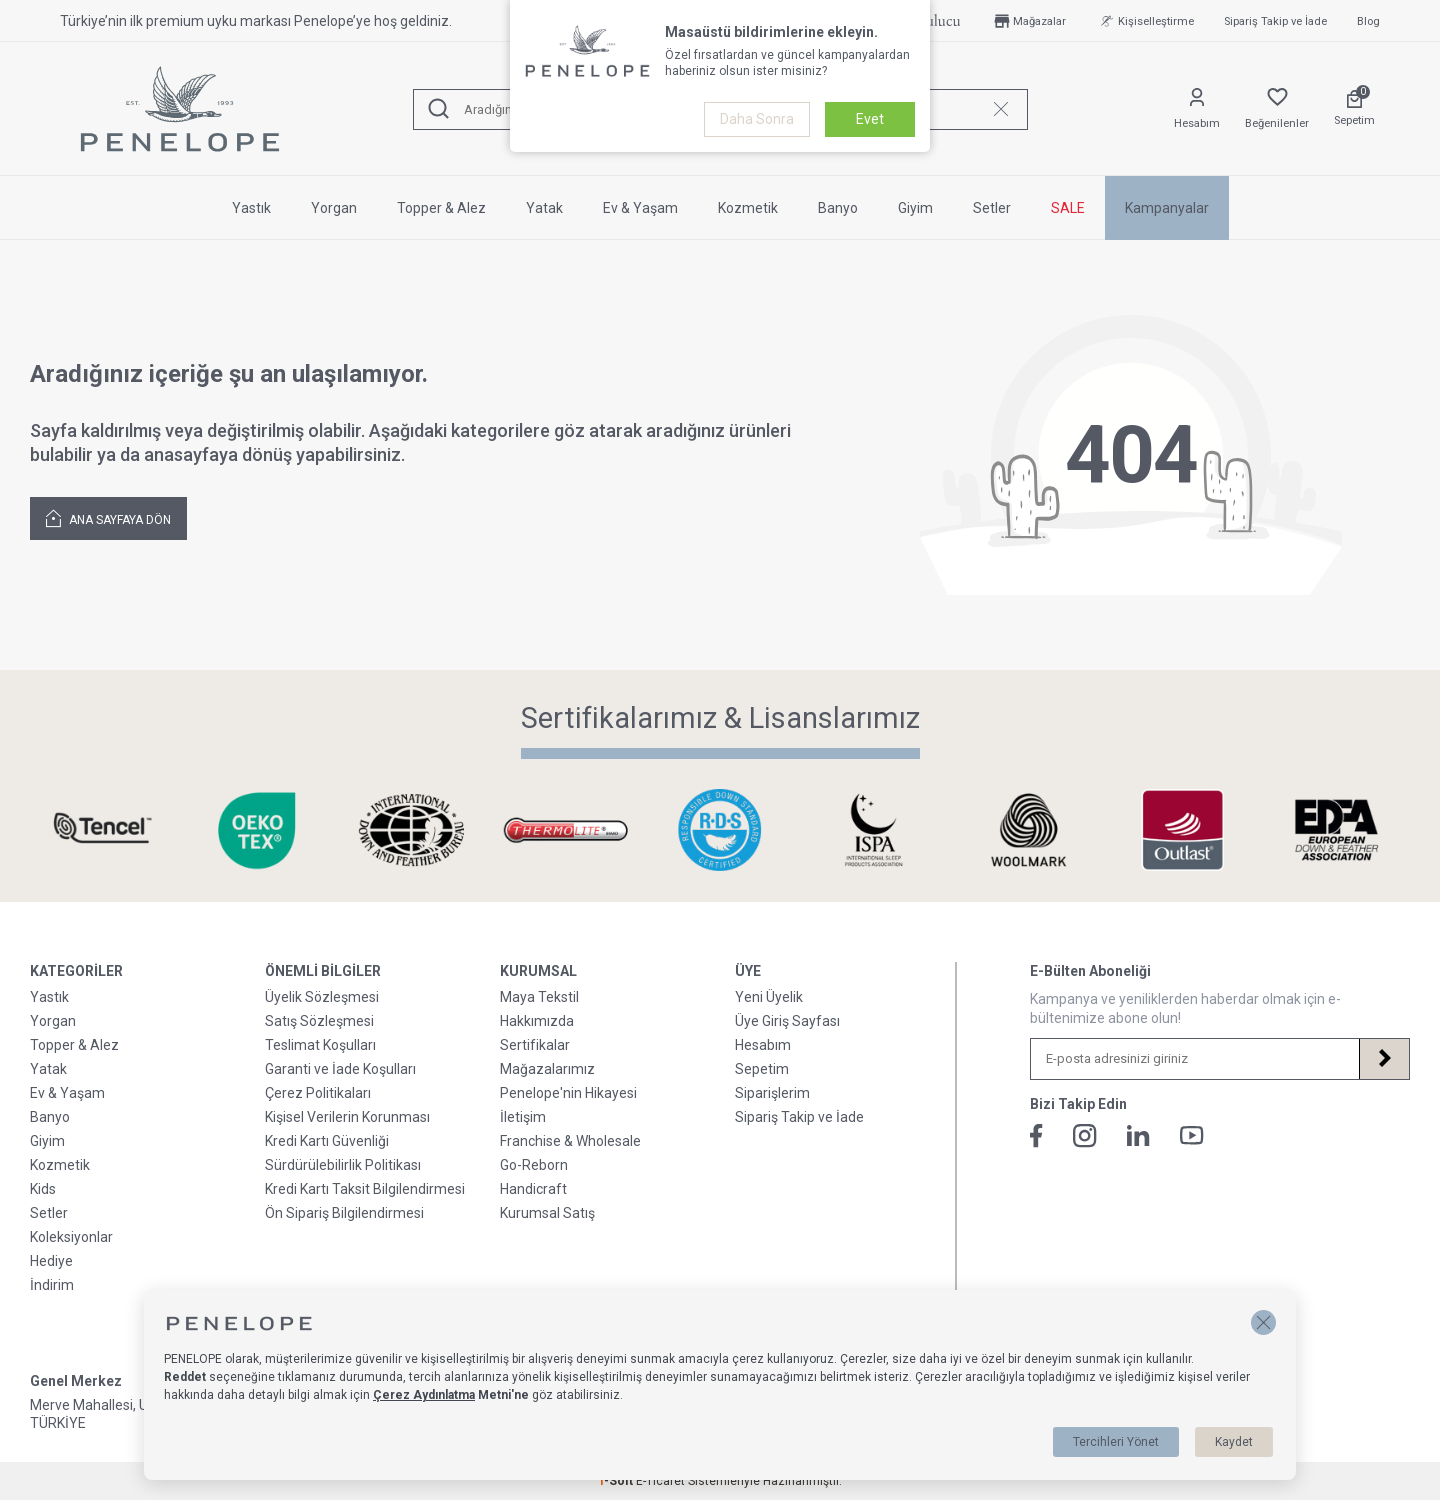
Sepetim (762, 1069)
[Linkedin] (1138, 1135)
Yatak (544, 208)
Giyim (915, 208)
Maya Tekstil (539, 997)
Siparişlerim (772, 1093)
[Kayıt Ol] (1384, 1059)
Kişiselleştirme (1145, 21)
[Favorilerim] (1277, 109)
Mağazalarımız (547, 1069)
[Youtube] (1192, 1135)
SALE (1068, 208)
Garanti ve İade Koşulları (340, 1069)
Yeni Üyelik (769, 997)
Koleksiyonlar (71, 1237)
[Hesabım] (1197, 109)
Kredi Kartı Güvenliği (327, 1141)
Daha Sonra (757, 119)
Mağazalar (1028, 21)
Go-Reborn (534, 1165)
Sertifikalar (535, 1045)
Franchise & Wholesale (570, 1141)
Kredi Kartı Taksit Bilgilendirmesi (365, 1189)
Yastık (251, 208)
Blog (1368, 21)
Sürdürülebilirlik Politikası (343, 1165)
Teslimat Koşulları (320, 1045)
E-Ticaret (660, 1481)
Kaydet (1234, 1442)
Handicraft (533, 1189)
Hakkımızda (537, 1021)
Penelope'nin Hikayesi (568, 1093)
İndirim (52, 1285)
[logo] (180, 109)
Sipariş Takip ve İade (1275, 21)
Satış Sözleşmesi (319, 1021)
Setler (992, 208)
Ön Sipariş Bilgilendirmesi (344, 1213)
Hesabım (763, 1045)
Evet (870, 119)
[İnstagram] (1085, 1136)
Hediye (51, 1261)
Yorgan (334, 208)
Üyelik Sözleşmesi (322, 997)
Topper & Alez (441, 208)
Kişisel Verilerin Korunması (347, 1117)
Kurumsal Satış (547, 1213)
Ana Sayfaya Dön (108, 517)
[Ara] (439, 109)
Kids (43, 1189)
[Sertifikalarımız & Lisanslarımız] (103, 830)
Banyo (838, 208)
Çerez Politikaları (318, 1093)
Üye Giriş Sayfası (787, 1021)
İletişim (523, 1117)
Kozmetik (748, 208)
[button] (1263, 1322)
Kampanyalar (1167, 208)
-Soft (617, 1481)
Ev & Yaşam (640, 208)
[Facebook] (1036, 1136)
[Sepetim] (1354, 109)
